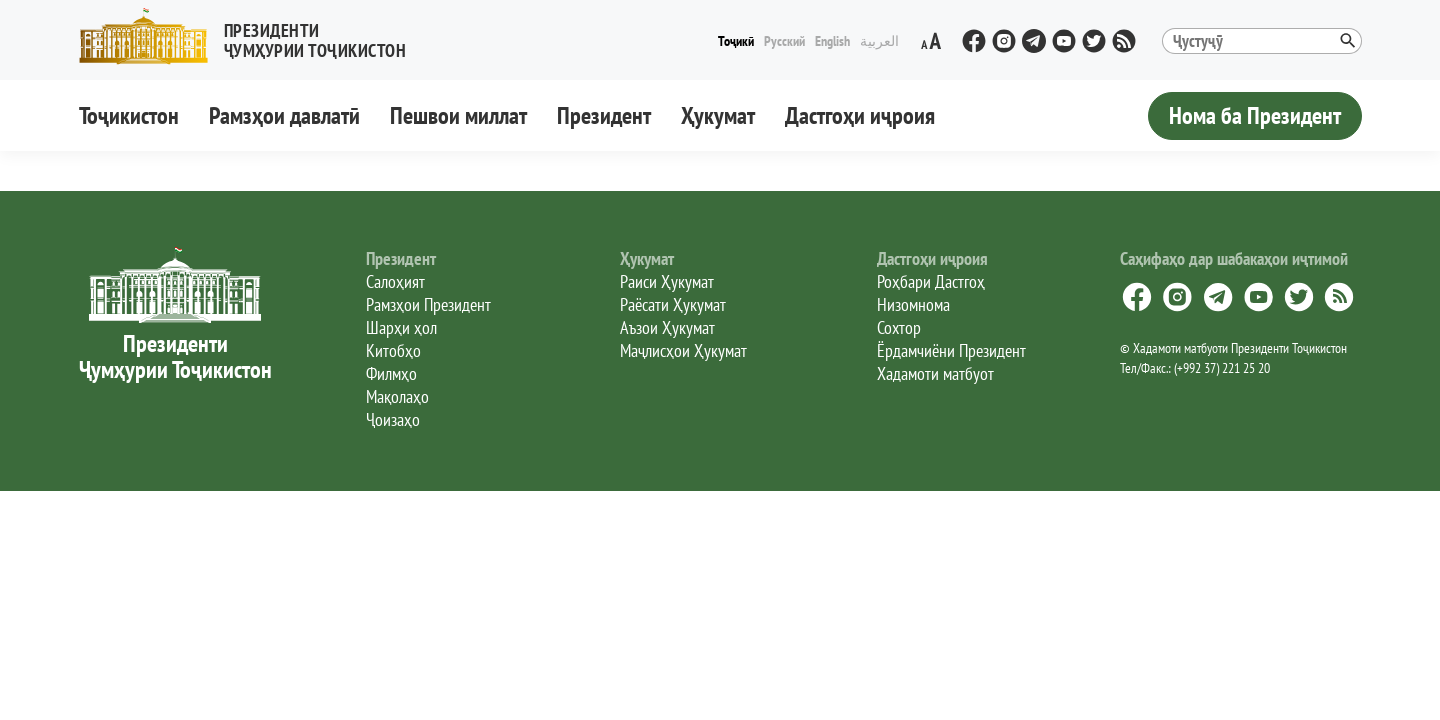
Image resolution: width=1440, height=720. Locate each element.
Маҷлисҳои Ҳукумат (683, 350)
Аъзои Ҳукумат (667, 327)
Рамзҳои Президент (428, 304)
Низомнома (913, 304)
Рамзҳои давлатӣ (284, 115)
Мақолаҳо (397, 396)
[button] (251, 36)
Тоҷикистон (129, 115)
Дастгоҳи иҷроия (860, 115)
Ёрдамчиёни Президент (951, 350)
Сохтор (899, 327)
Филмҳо (391, 373)
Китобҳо (393, 350)
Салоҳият (395, 281)
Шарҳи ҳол (401, 327)
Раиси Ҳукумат (667, 281)
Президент (604, 115)
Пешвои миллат (458, 115)
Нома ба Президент (1255, 115)
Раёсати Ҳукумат (673, 304)
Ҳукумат (718, 115)
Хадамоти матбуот (935, 373)
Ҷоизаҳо (393, 419)
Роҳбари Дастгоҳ (931, 281)
